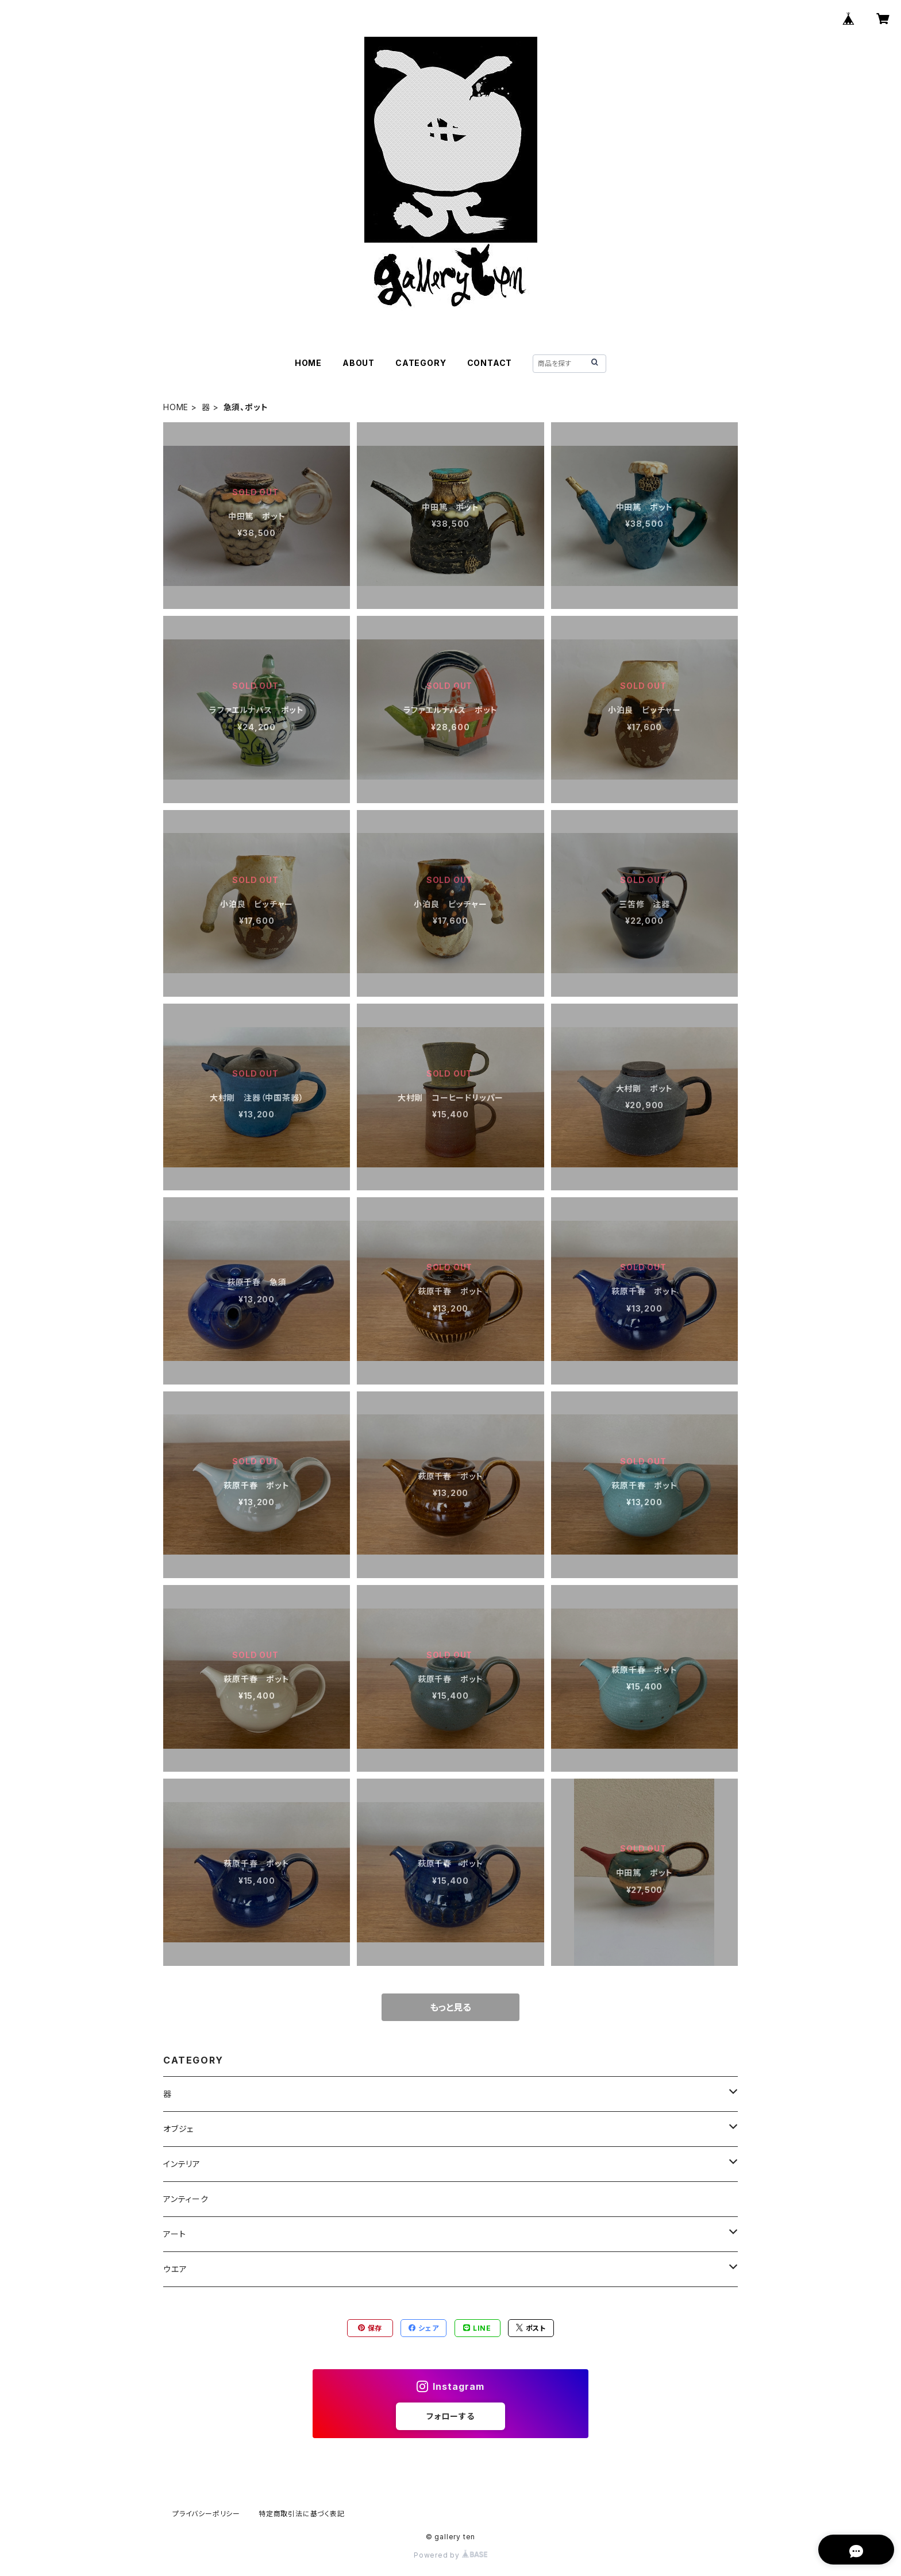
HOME (308, 363)
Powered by (450, 2555)
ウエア (175, 2269)
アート (174, 2234)
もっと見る (450, 2007)
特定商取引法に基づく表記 (302, 2513)
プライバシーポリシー (206, 2513)
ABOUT (358, 363)
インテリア (182, 2164)
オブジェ (178, 2129)
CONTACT (490, 363)
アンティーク (186, 2199)
